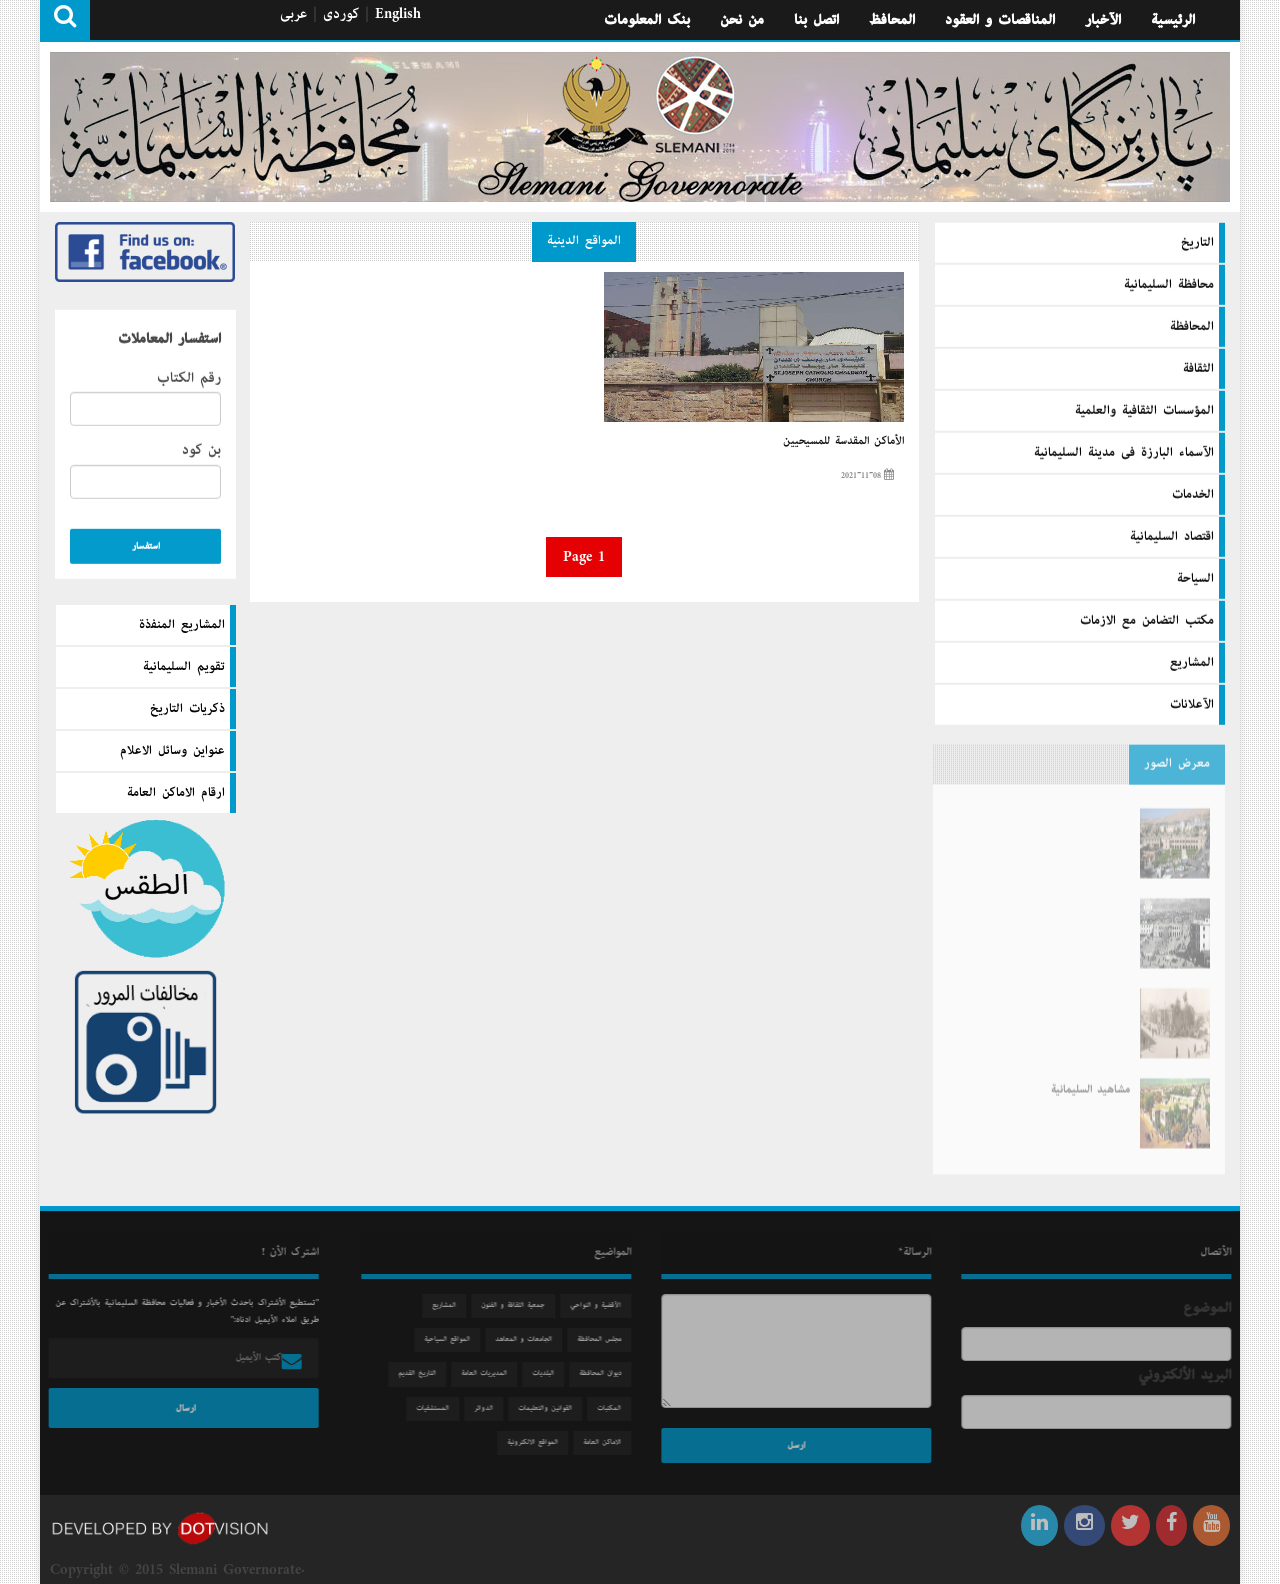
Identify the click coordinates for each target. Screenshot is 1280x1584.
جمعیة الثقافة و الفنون (518, 1305)
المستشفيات (437, 1408)
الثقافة (1198, 368)
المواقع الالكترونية (537, 1442)
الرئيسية (1173, 20)
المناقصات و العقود (1000, 20)
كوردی (341, 14)
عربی (293, 14)
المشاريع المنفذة (182, 625)
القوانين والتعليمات (550, 1408)
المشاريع (1192, 662)
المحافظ (892, 20)
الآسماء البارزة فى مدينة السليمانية (1124, 452)
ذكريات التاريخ (187, 709)
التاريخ (1197, 242)
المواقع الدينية (584, 241)
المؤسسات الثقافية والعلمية (1144, 410)
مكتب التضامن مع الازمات (1147, 620)
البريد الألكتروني (1189, 1375)
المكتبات (614, 1408)
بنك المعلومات (647, 20)
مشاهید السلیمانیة (1090, 1079)
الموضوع (1212, 1308)
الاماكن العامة (607, 1442)
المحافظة (1192, 326)
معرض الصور (1177, 759)
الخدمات (1193, 494)
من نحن (742, 20)
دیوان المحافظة (605, 1373)
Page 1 (584, 557)
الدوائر (488, 1408)
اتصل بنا (816, 20)
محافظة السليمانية (1169, 284)
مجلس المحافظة (604, 1339)
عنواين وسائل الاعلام (172, 751)
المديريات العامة (489, 1373)
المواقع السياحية (452, 1339)
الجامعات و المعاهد (528, 1339)
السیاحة (1195, 578)
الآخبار (1103, 20)
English (398, 14)
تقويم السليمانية (184, 667)
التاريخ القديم (422, 1373)
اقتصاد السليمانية (1172, 536)
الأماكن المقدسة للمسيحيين (843, 441)
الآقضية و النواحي (600, 1305)
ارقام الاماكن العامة (176, 793)
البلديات (548, 1373)
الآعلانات (1192, 704)
